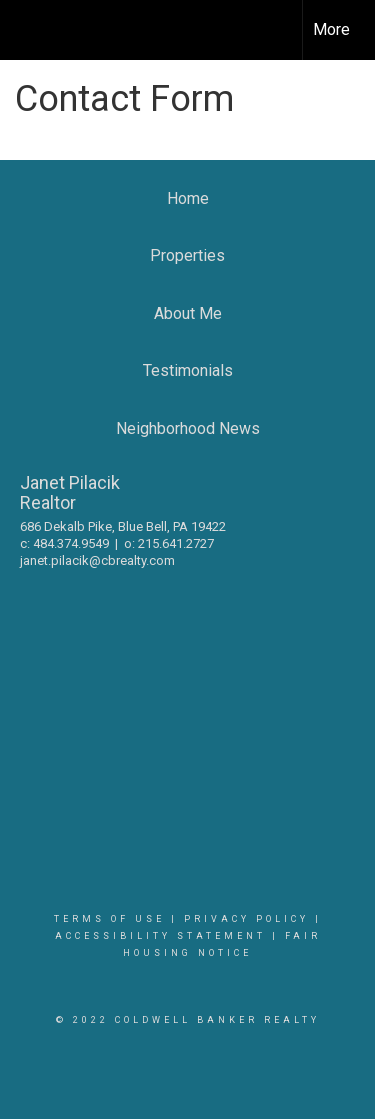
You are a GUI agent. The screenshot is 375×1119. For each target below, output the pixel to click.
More (331, 29)
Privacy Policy (246, 919)
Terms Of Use (109, 919)
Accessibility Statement (160, 936)
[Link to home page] (33, 30)
